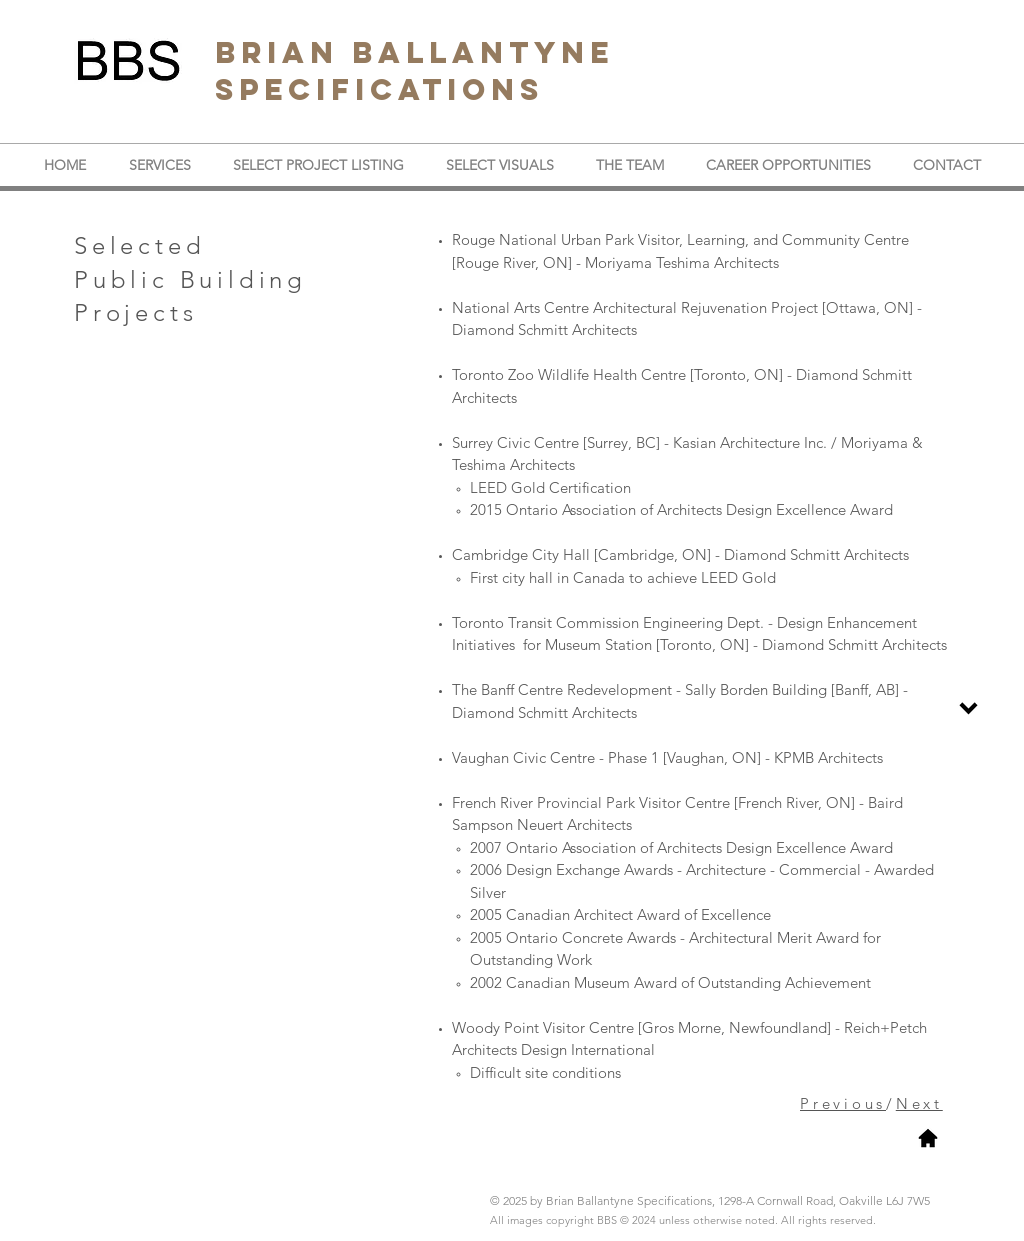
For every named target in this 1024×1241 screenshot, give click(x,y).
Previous (843, 1103)
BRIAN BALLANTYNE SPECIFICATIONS (414, 71)
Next (919, 1103)
